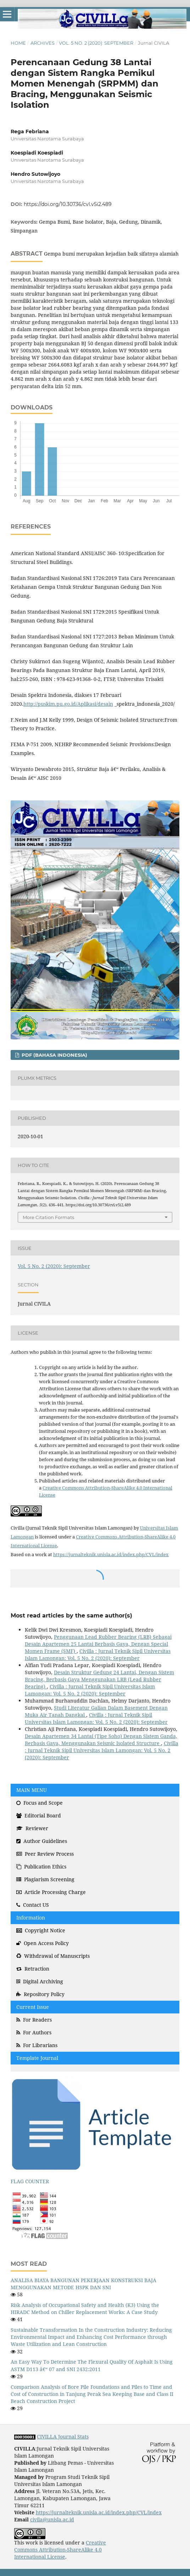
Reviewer (32, 1828)
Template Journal (37, 2058)
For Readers (34, 2019)
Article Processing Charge (51, 1892)
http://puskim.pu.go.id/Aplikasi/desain (68, 703)
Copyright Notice (40, 1930)
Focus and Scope (39, 1802)
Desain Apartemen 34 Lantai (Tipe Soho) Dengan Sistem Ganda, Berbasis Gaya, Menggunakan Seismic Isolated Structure (101, 1740)
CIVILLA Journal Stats (63, 2436)
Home (18, 43)
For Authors (33, 2032)
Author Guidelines (41, 1841)
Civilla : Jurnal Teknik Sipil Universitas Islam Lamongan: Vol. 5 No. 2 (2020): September (98, 1654)
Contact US (32, 1904)
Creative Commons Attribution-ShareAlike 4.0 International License (60, 2549)
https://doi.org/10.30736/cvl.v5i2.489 (68, 204)
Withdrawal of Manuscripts (53, 1955)
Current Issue (32, 2007)
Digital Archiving (39, 1981)
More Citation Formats (48, 1217)
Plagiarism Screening (45, 1879)
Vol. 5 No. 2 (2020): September (96, 43)
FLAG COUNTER (30, 2181)
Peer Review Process (45, 1853)
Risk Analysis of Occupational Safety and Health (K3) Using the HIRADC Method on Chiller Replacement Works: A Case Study (85, 2308)
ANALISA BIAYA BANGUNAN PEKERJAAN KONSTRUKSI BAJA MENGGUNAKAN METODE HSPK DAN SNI (83, 2284)
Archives (42, 43)
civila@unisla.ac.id (52, 2519)
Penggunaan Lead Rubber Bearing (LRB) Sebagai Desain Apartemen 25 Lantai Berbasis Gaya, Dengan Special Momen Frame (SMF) (98, 1643)
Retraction (32, 1968)
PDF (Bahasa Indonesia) (53, 1055)
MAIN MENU (31, 1790)
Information (30, 1917)
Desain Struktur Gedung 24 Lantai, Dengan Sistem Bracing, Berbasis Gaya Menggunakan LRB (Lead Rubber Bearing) (99, 1679)
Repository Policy (40, 1994)
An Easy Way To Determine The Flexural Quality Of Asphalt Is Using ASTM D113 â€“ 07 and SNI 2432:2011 (92, 2365)
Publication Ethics (41, 1866)
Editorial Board (38, 1815)
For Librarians (36, 2045)
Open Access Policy (42, 1943)
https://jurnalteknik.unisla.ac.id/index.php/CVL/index (111, 1554)
